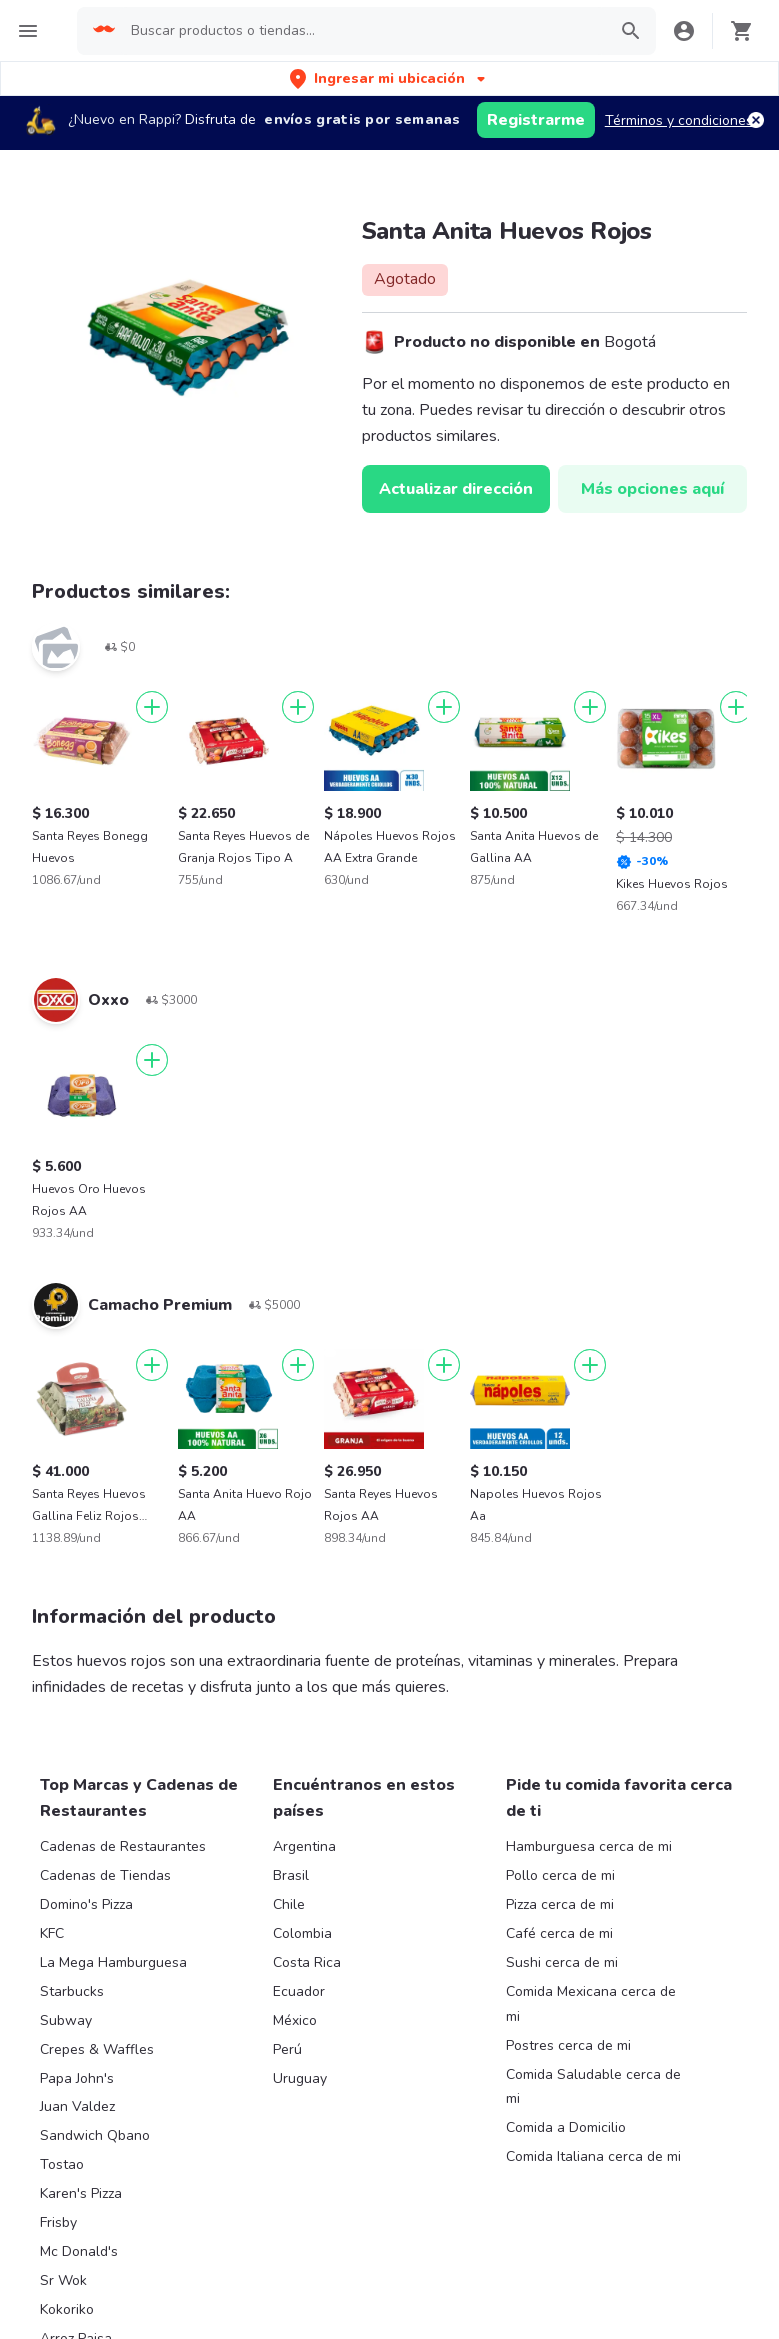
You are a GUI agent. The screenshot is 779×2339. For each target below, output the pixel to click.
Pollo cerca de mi (560, 1875)
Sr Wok (63, 2280)
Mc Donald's (79, 2251)
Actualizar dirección (456, 489)
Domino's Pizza (86, 1904)
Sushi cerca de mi (562, 1962)
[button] (389, 78)
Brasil (291, 1875)
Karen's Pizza (81, 2193)
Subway (66, 2020)
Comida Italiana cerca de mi (593, 2156)
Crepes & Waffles (97, 2049)
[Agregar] (152, 707)
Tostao (62, 2164)
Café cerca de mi (559, 1933)
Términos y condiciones (679, 120)
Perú (287, 2049)
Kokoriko (67, 2309)
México (295, 2020)
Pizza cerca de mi (560, 1904)
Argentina (304, 1846)
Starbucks (72, 1991)
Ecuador (299, 1991)
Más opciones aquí (652, 489)
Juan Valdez (77, 2106)
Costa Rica (307, 1962)
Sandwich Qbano (95, 2135)
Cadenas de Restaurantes (123, 1846)
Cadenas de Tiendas (105, 1875)
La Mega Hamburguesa (113, 1962)
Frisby (58, 2222)
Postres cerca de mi (568, 2045)
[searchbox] (362, 31)
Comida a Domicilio (566, 2127)
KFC (52, 1933)
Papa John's (77, 2078)
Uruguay (300, 2078)
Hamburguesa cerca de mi (589, 1846)
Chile (289, 1904)
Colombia (302, 1933)
